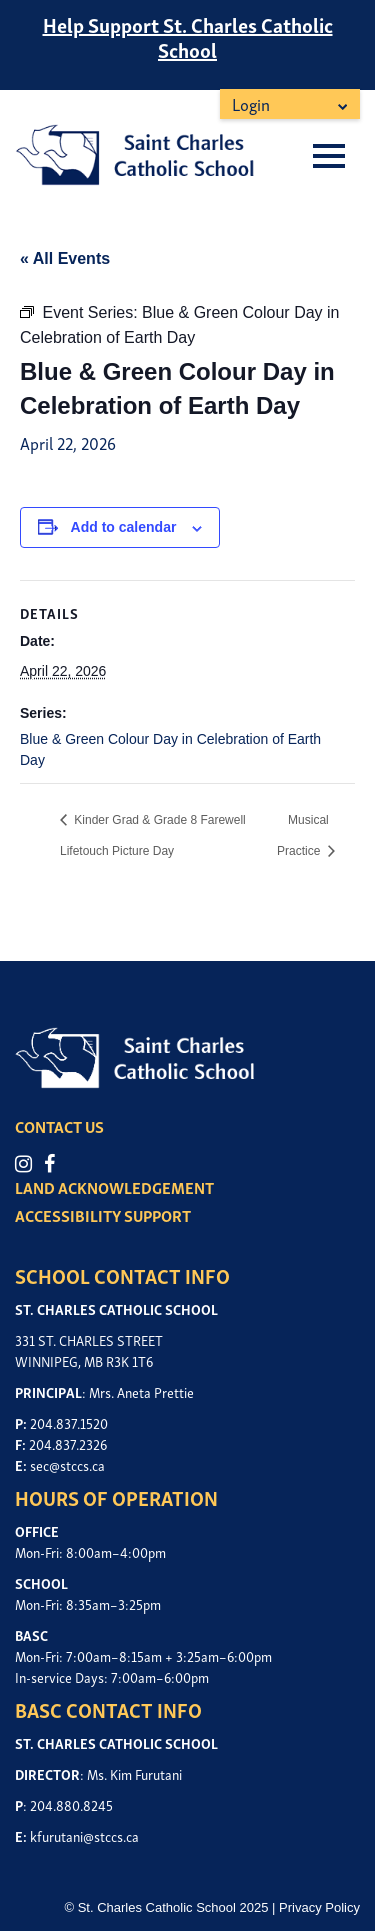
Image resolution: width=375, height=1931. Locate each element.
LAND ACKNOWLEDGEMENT (114, 1187)
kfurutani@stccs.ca (84, 1835)
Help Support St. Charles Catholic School (188, 36)
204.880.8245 (71, 1804)
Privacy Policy (319, 1907)
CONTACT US (59, 1126)
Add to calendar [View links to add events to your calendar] (124, 527)
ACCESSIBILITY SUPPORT (103, 1215)
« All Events (65, 258)
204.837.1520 (69, 1422)
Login (251, 103)
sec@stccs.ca (67, 1464)
